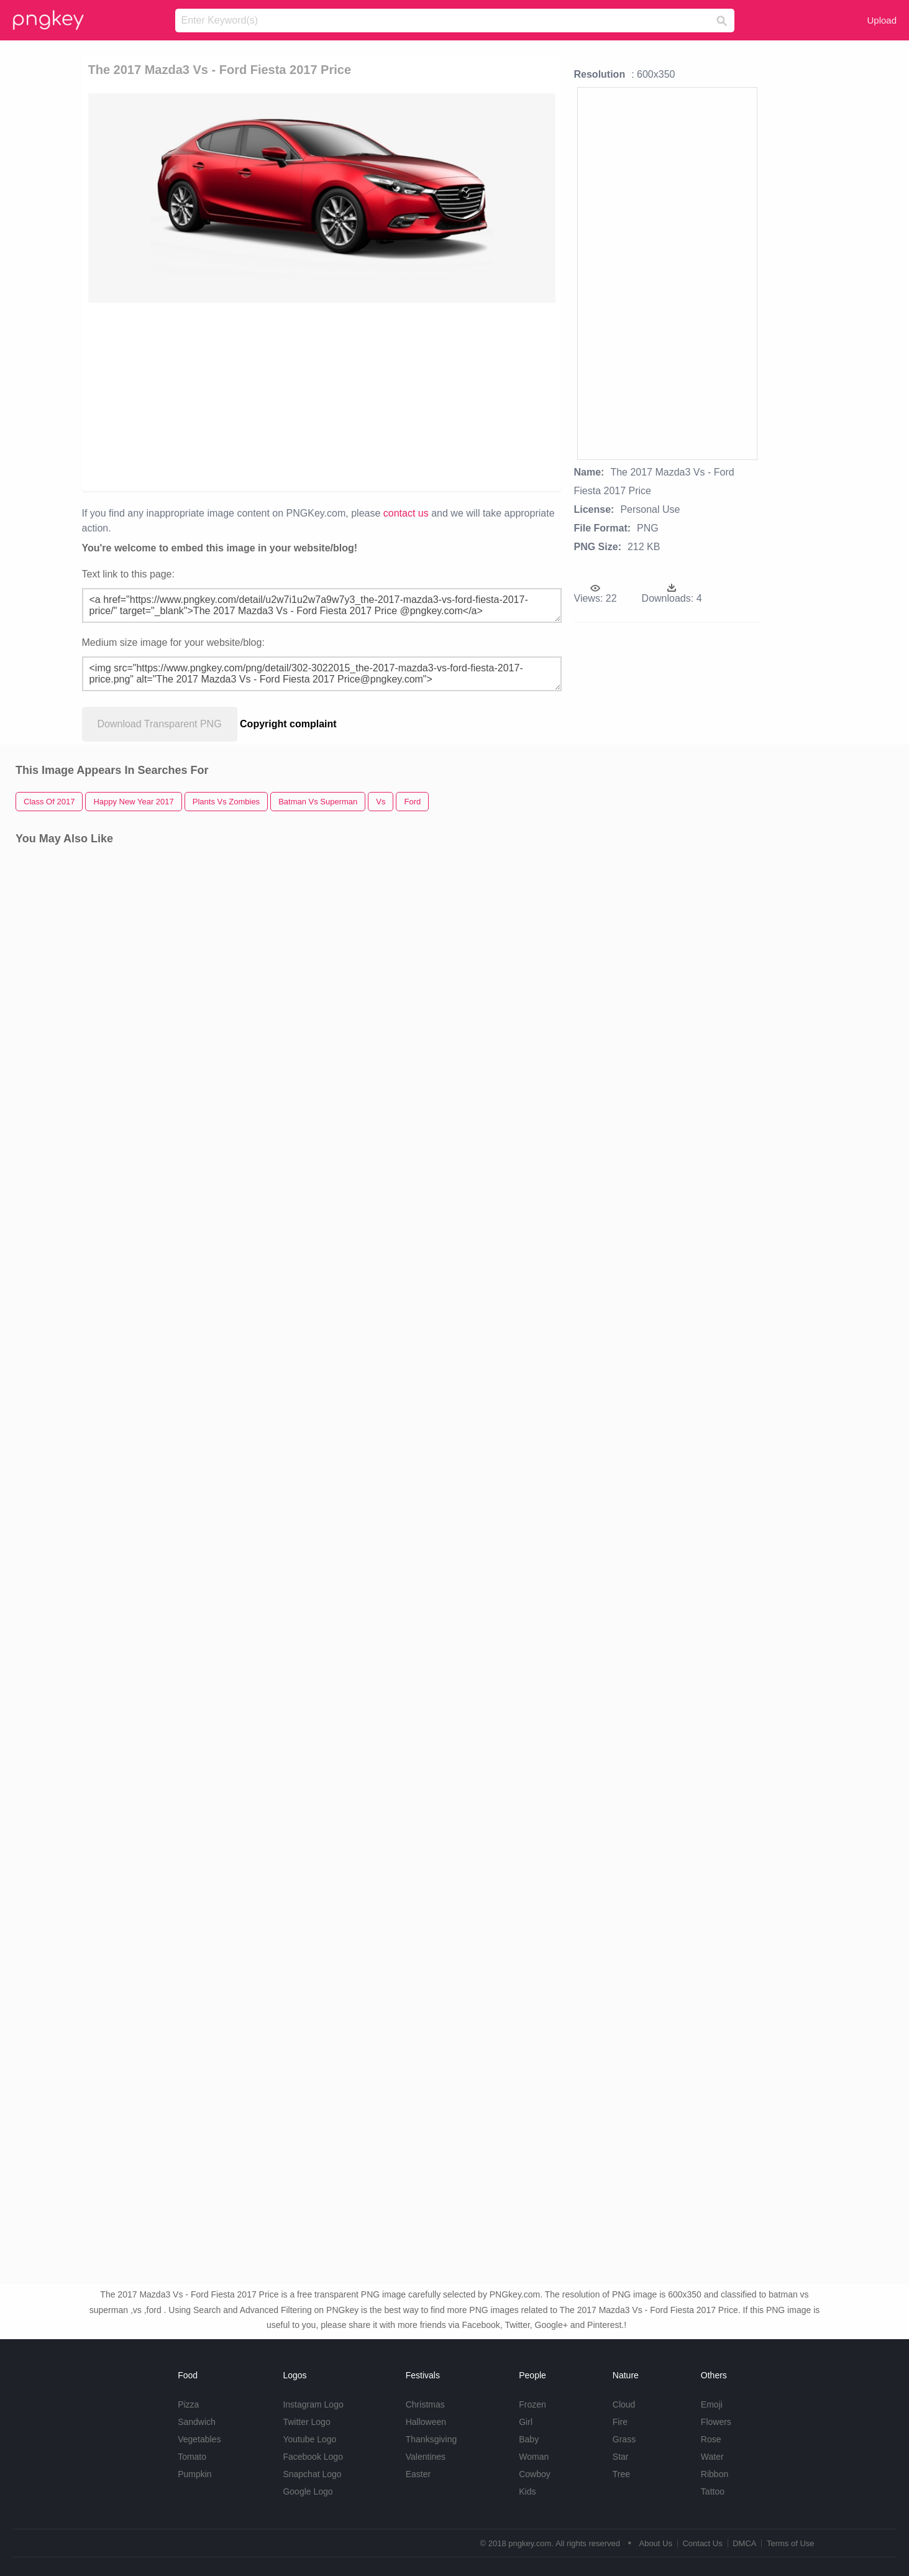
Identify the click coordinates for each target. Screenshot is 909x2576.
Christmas (425, 2404)
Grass (624, 2439)
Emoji (712, 2404)
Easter (418, 2474)
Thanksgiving (431, 2439)
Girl (525, 2422)
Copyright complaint (288, 724)
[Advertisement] (235, 396)
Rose (711, 2439)
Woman (534, 2457)
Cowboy (534, 2474)
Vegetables (199, 2439)
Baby (529, 2439)
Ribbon (714, 2474)
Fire (620, 2422)
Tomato (192, 2457)
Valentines (425, 2457)
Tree (621, 2474)
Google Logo (307, 2491)
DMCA (744, 2543)
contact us (406, 513)
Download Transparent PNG (160, 724)
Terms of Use (791, 2543)
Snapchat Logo (312, 2474)
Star (621, 2457)
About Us (655, 2543)
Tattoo (712, 2491)
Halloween (426, 2422)
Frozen (532, 2404)
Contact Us (702, 2543)
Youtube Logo (309, 2439)
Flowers (716, 2422)
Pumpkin (194, 2474)
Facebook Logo (313, 2457)
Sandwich (197, 2422)
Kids (527, 2491)
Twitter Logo (306, 2422)
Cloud (624, 2404)
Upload (882, 20)
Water (712, 2457)
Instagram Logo (313, 2404)
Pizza (188, 2404)
